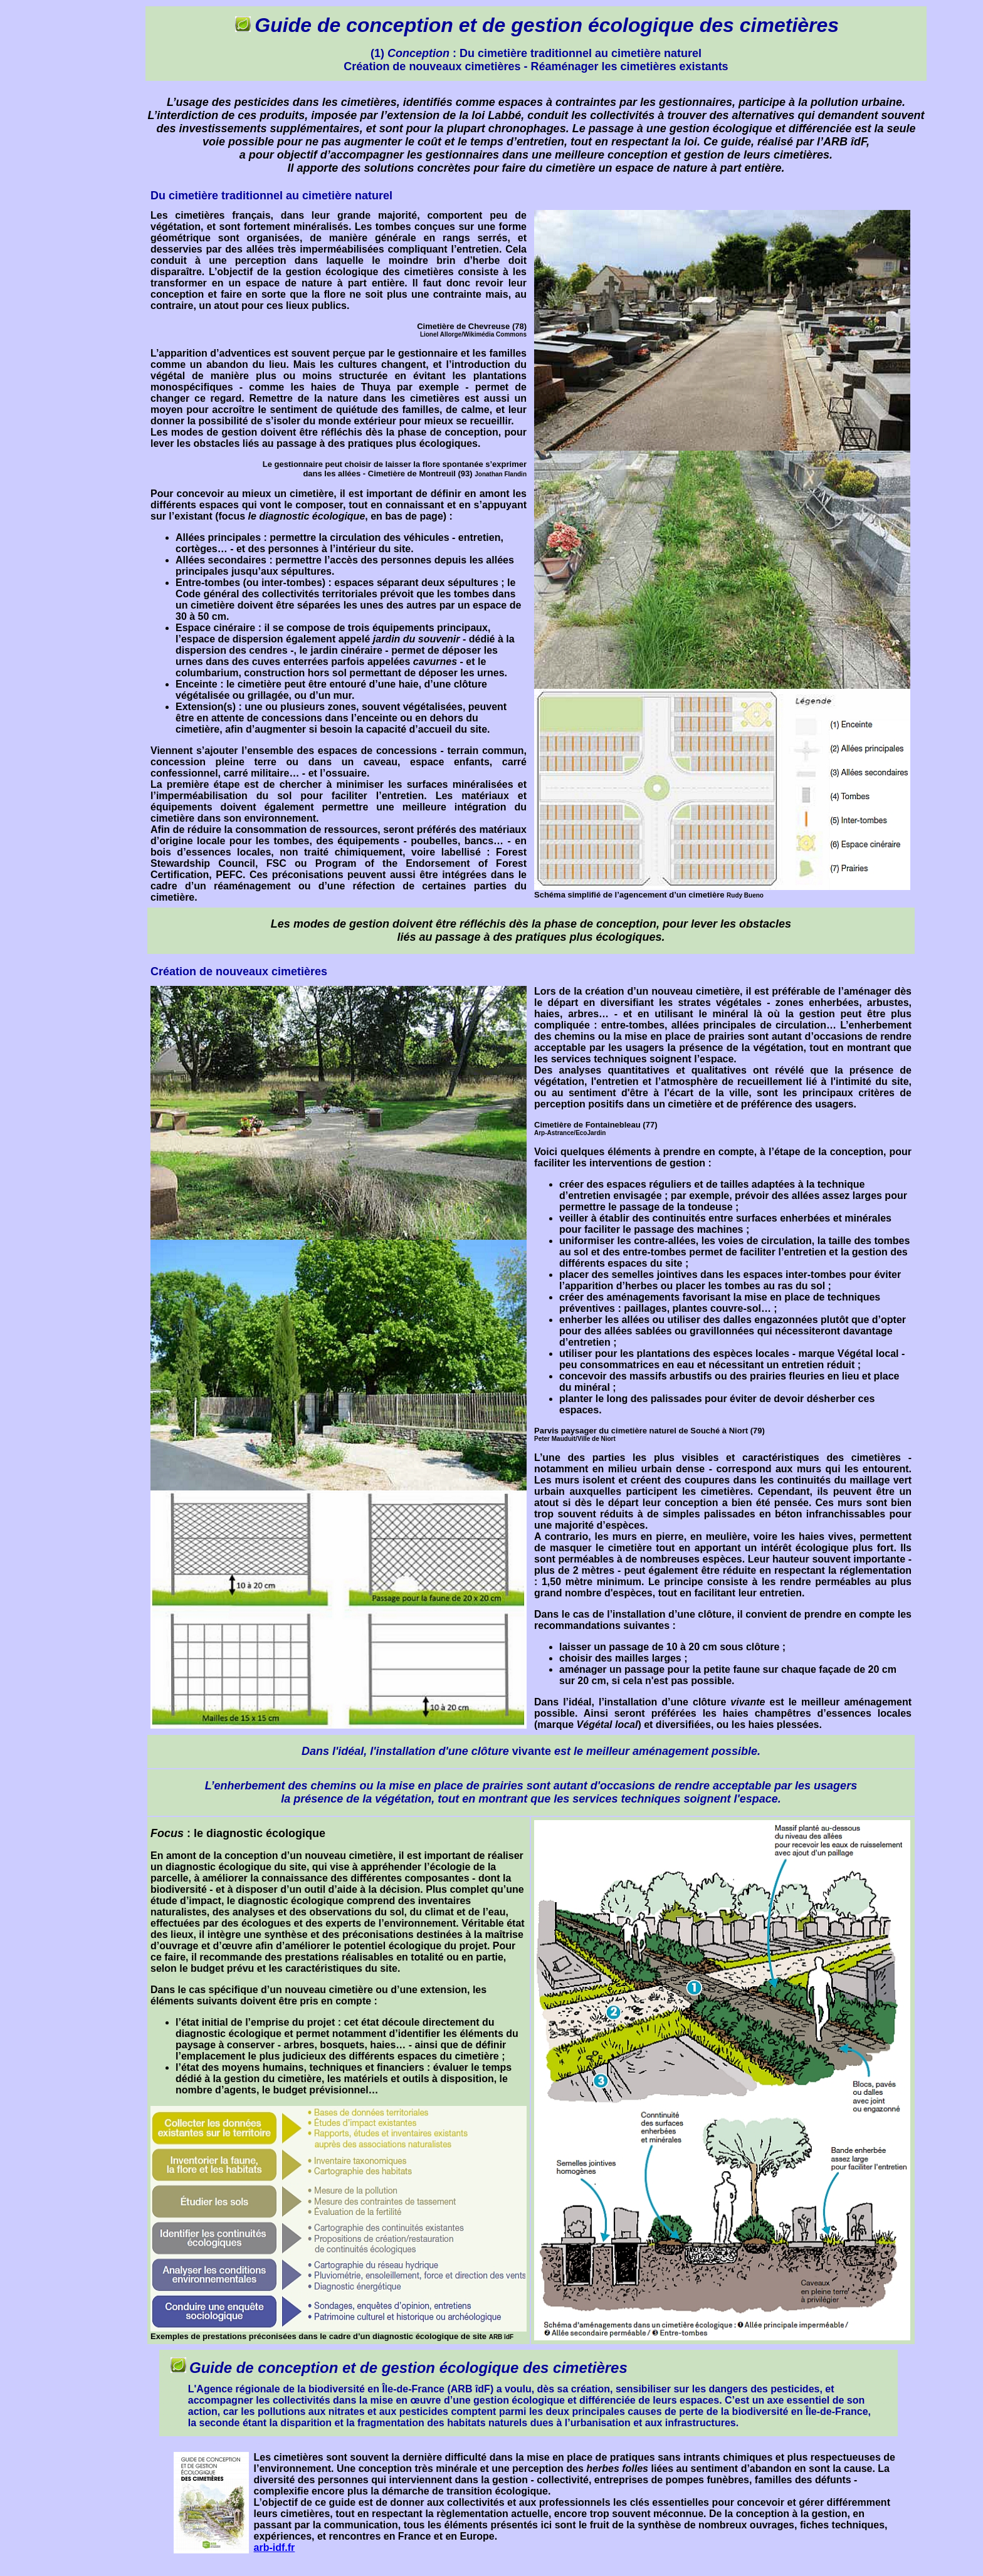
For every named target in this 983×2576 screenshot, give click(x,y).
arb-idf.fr (274, 2547)
